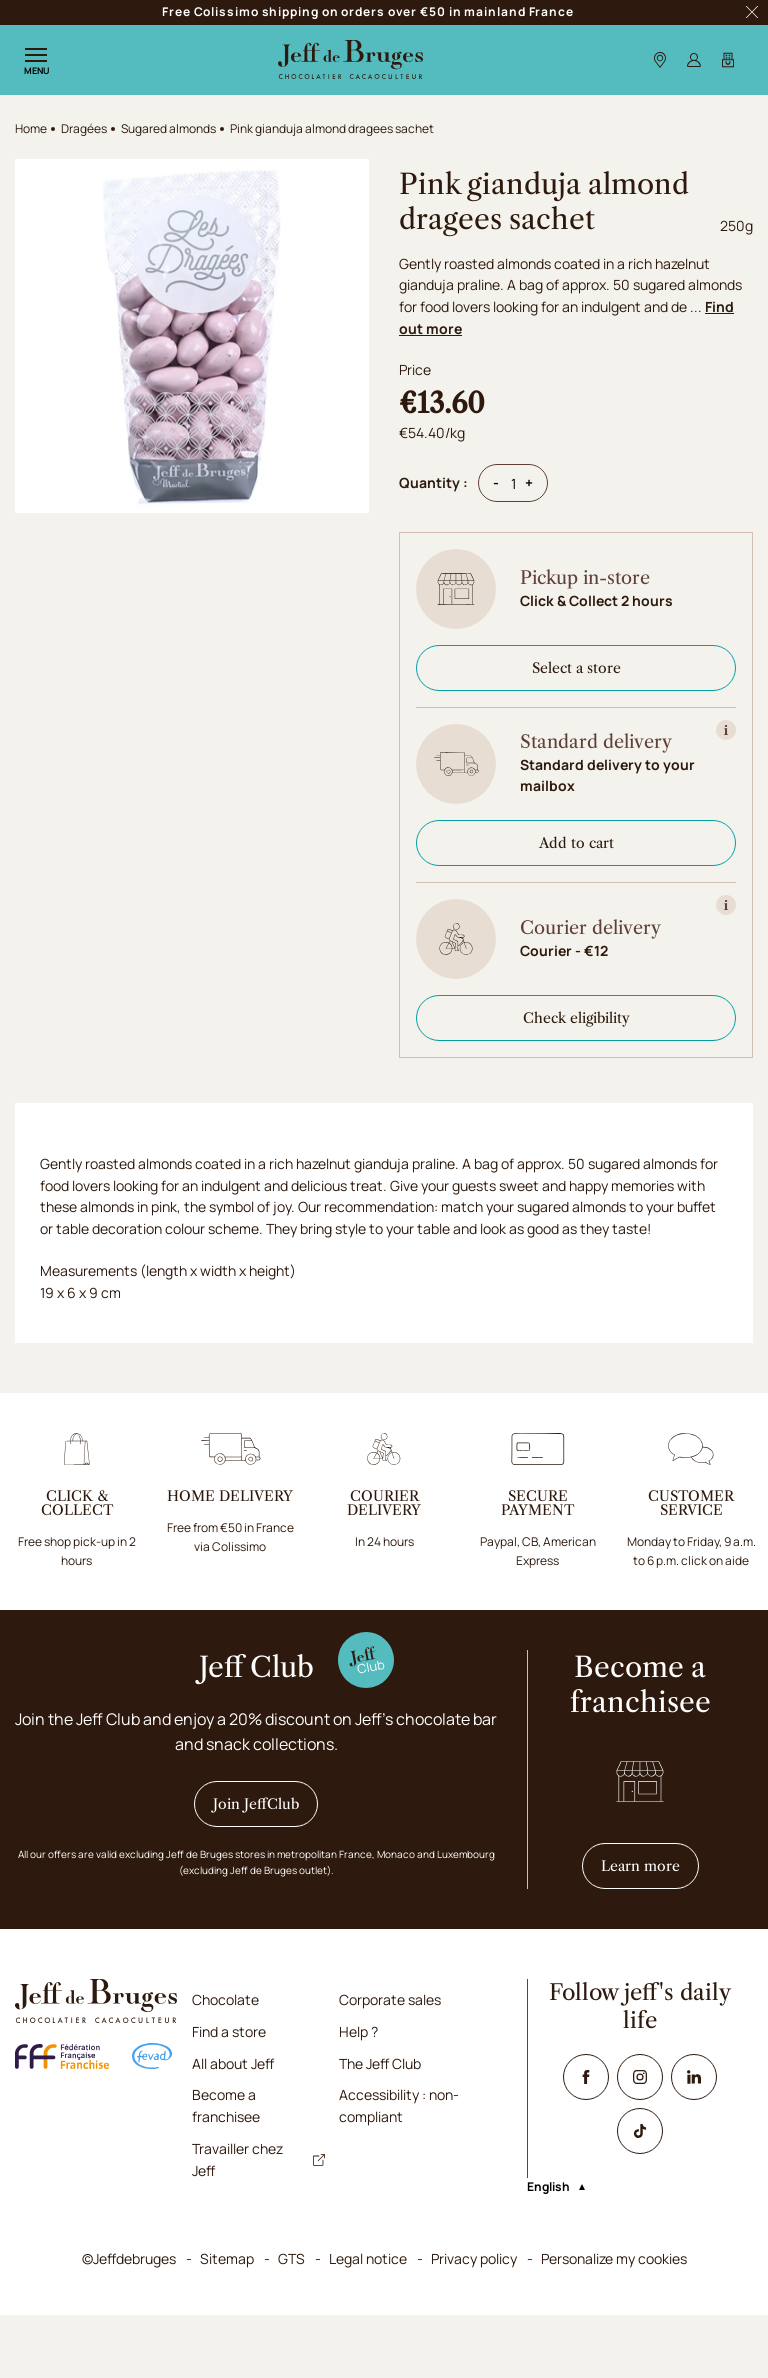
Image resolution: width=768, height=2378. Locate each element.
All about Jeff (233, 2126)
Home (31, 128)
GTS (291, 2322)
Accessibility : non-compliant (399, 2169)
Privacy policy (474, 2322)
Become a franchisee (226, 2169)
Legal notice (368, 2322)
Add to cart (576, 843)
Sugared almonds (168, 128)
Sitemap (227, 2322)
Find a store (229, 2095)
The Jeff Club (380, 2126)
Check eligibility (576, 1018)
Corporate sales (390, 2063)
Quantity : (433, 482)
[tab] (89, 1154)
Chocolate (225, 2063)
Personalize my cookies (614, 2322)
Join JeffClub (256, 1868)
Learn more (650, 1929)
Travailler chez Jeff (258, 2222)
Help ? (358, 2095)
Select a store (576, 668)
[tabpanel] (384, 1312)
